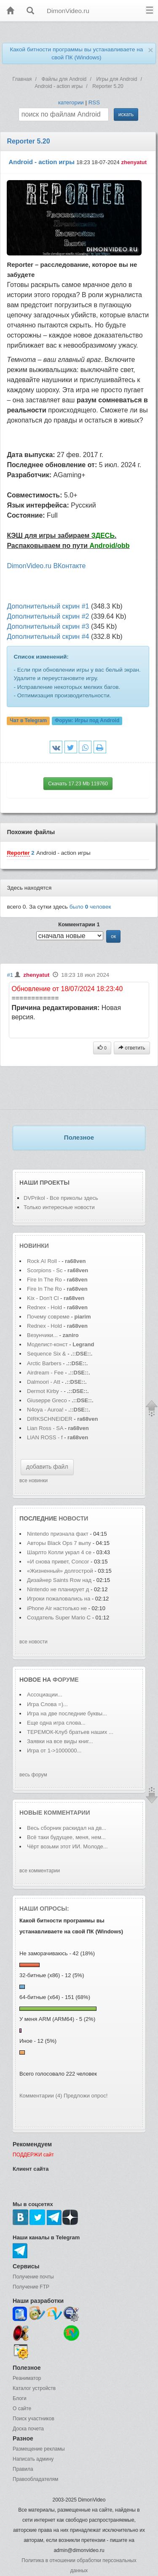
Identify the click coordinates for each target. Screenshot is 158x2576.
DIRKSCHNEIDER (50, 1419)
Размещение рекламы (39, 2449)
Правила (23, 2469)
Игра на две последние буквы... (67, 1713)
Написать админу (33, 2459)
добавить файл (47, 1466)
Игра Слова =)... (47, 1704)
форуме (66, 1679)
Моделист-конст (47, 1344)
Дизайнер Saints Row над (59, 1580)
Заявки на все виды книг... (60, 1741)
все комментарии (39, 1871)
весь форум (33, 1775)
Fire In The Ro (44, 1279)
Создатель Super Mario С (59, 1617)
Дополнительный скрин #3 (48, 626)
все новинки (33, 1480)
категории (71, 102)
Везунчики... (42, 1335)
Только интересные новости (59, 1207)
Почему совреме (48, 1316)
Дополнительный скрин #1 (48, 606)
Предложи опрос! (85, 2095)
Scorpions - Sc (45, 1270)
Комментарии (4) (40, 2095)
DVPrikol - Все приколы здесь (61, 1198)
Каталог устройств (34, 2388)
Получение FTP (31, 2287)
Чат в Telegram (28, 721)
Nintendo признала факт (58, 1534)
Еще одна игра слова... (56, 1723)
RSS (94, 102)
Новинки (34, 1245)
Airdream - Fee (45, 1372)
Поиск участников (33, 2419)
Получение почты (33, 2277)
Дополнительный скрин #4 (48, 636)
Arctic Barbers (44, 1363)
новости (73, 1518)
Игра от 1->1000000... (54, 1750)
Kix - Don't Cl (43, 1298)
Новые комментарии (54, 1812)
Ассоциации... (44, 1694)
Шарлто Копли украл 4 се (59, 1552)
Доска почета (28, 2429)
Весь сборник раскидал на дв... (66, 1828)
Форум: (87, 721)
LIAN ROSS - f (45, 1437)
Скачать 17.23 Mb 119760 (78, 784)
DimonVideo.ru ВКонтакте (46, 565)
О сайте (22, 2408)
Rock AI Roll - (43, 1261)
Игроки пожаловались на (59, 1598)
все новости (33, 1642)
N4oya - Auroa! (45, 1409)
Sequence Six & (46, 1353)
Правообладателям (35, 2479)
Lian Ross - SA (45, 1428)
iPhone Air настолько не (57, 1608)
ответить (131, 1048)
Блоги (20, 2398)
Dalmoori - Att (43, 1382)
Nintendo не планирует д (58, 1589)
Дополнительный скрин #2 (48, 616)
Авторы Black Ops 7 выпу (59, 1543)
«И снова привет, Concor (58, 1561)
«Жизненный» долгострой (60, 1571)
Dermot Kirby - (44, 1391)
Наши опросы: (44, 1908)
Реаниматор (27, 2378)
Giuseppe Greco (47, 1400)
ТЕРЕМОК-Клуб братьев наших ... (70, 1732)
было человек (90, 907)
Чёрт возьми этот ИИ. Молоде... (67, 1846)
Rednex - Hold (45, 1307)
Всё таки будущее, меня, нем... (66, 1837)
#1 (10, 975)
